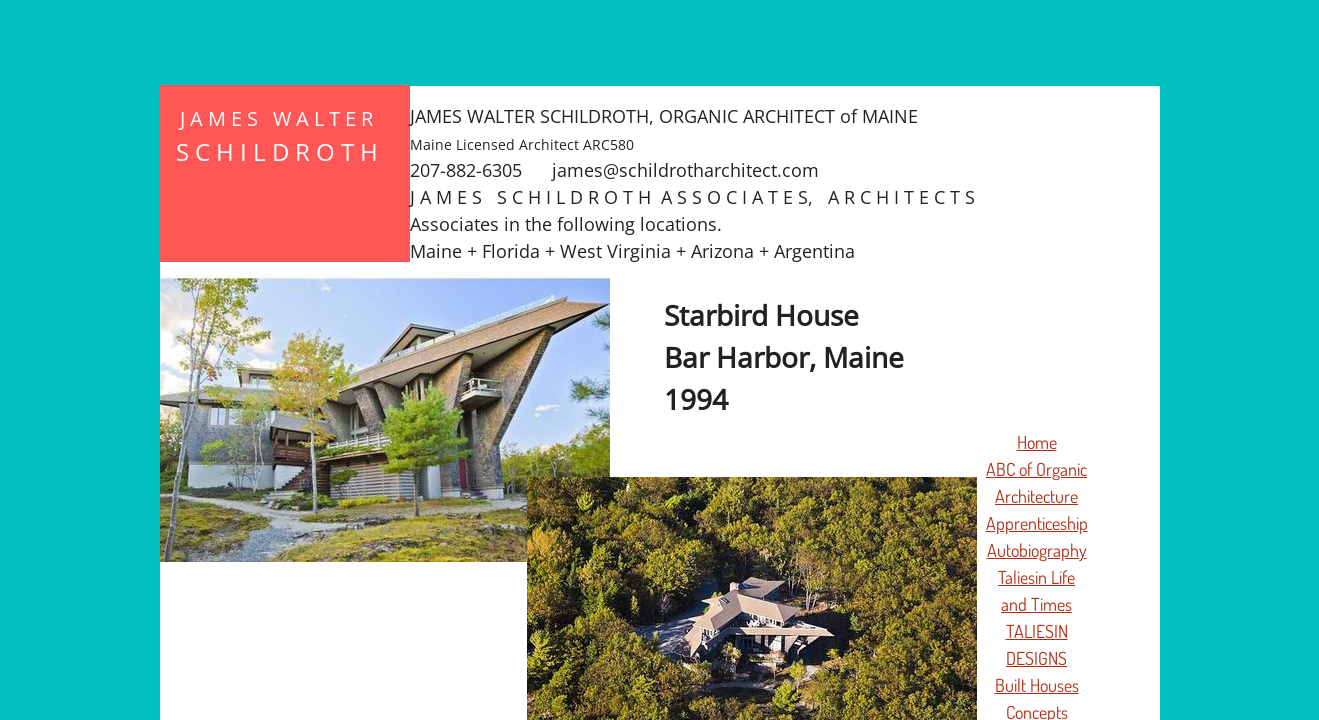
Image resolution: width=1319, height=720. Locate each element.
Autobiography (1037, 550)
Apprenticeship (1037, 523)
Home (1037, 442)
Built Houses (1037, 685)
